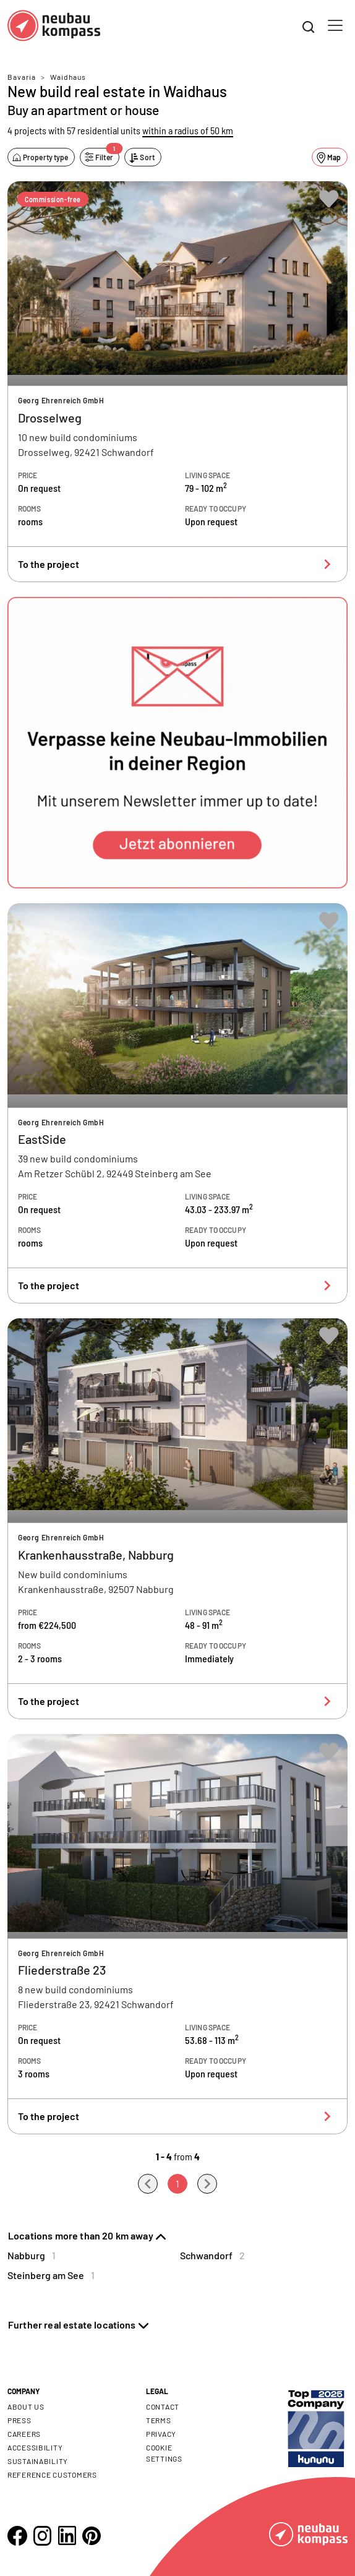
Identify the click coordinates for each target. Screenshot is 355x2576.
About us (26, 2406)
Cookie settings (164, 2453)
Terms (158, 2420)
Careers (24, 2433)
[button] (177, 742)
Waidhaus (68, 76)
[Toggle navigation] (335, 25)
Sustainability (37, 2461)
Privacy (161, 2433)
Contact (162, 2406)
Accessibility (34, 2447)
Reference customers (52, 2474)
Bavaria (21, 76)
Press (19, 2420)
